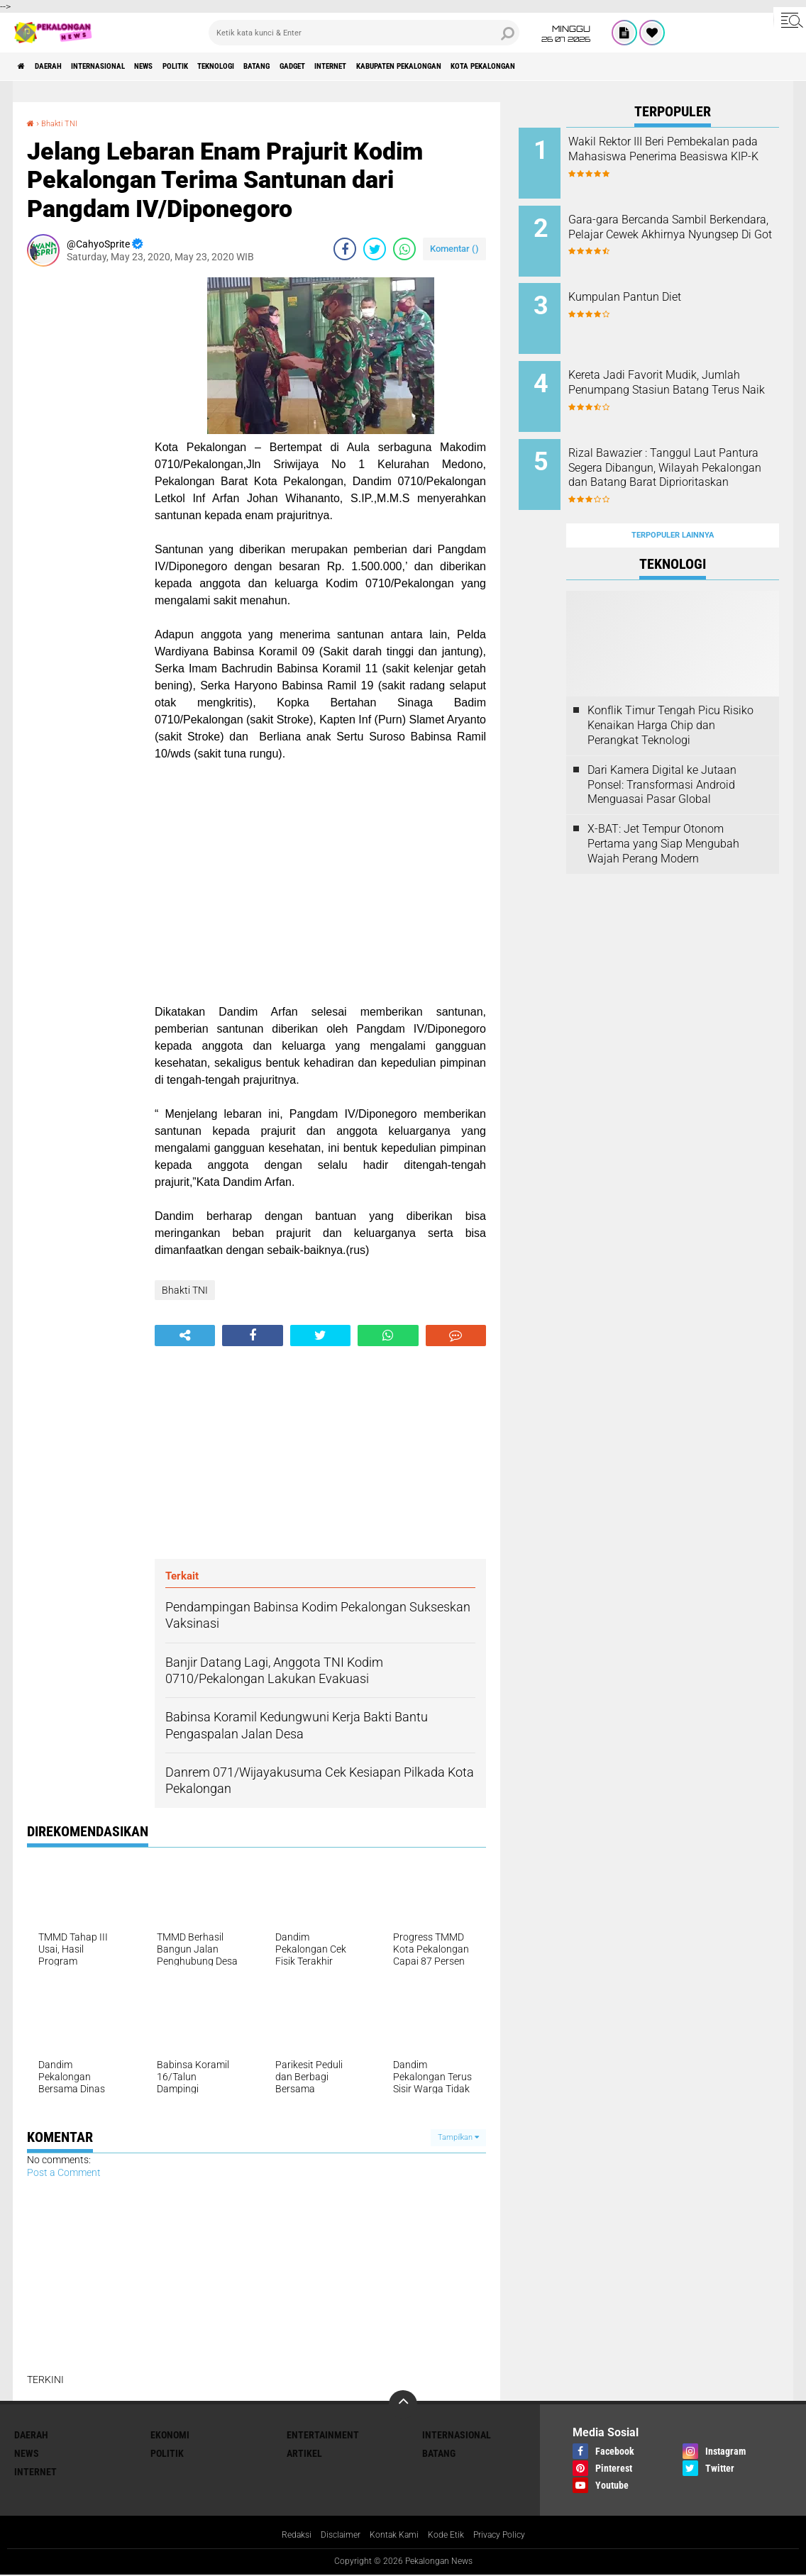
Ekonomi (169, 2434)
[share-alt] (185, 1335)
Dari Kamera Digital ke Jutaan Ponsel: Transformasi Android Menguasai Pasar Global (661, 747)
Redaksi (282, 2536)
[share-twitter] (374, 249)
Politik (240, 66)
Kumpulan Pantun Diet (672, 285)
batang (353, 66)
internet (457, 66)
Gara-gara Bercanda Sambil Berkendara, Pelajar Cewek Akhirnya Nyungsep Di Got (685, 228)
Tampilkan (458, 2137)
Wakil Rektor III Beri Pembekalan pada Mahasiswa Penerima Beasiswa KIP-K (692, 156)
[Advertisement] (83, 490)
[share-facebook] (344, 249)
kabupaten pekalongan (549, 66)
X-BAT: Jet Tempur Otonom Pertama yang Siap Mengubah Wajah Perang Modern (663, 806)
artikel (304, 2452)
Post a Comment (64, 2172)
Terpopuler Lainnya (672, 497)
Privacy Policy (510, 2536)
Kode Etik (450, 2536)
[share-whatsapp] (404, 249)
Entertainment (323, 2434)
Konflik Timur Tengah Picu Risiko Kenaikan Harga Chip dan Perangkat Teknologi (670, 688)
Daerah (64, 66)
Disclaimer (332, 2536)
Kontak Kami (392, 2536)
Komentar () (454, 248)
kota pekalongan (660, 66)
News (194, 66)
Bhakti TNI (66, 122)
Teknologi (297, 66)
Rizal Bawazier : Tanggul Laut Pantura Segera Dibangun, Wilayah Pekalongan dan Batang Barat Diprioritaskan (689, 450)
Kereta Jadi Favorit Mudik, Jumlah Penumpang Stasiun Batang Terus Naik (687, 371)
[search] (364, 32)
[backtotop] (403, 2403)
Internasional (131, 66)
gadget (403, 66)
